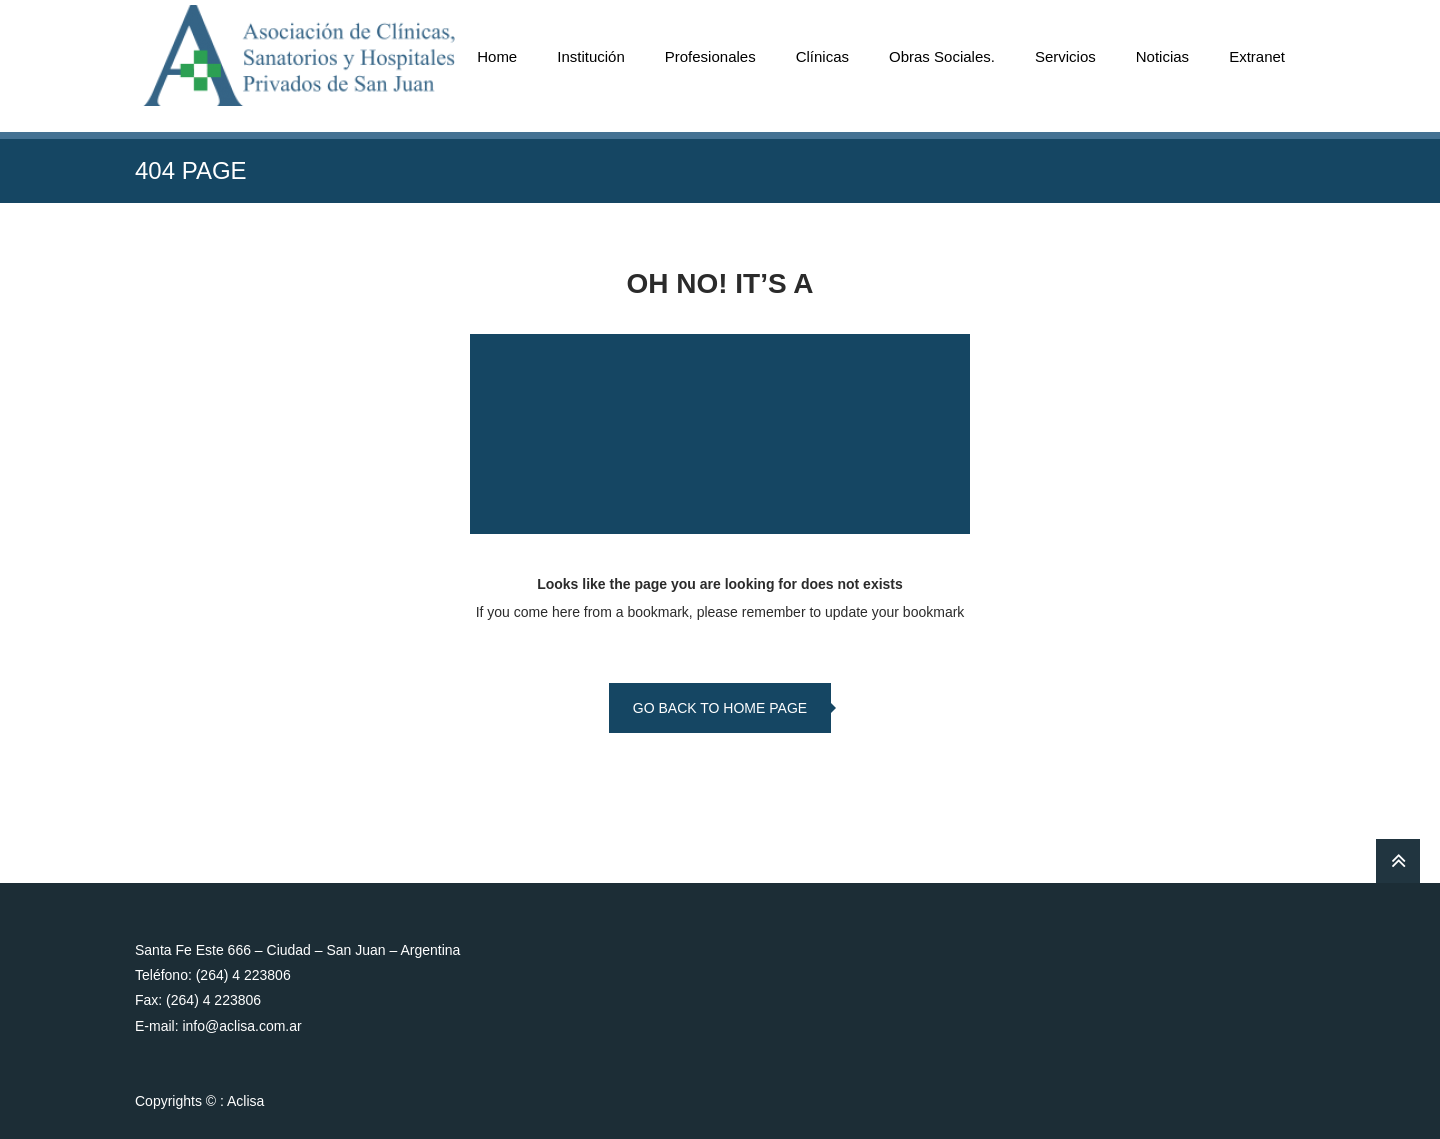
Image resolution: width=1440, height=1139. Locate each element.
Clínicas (822, 56)
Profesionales (710, 56)
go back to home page (720, 708)
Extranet (1257, 56)
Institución (591, 56)
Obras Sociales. (942, 56)
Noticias (1162, 56)
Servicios (1065, 56)
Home (497, 56)
